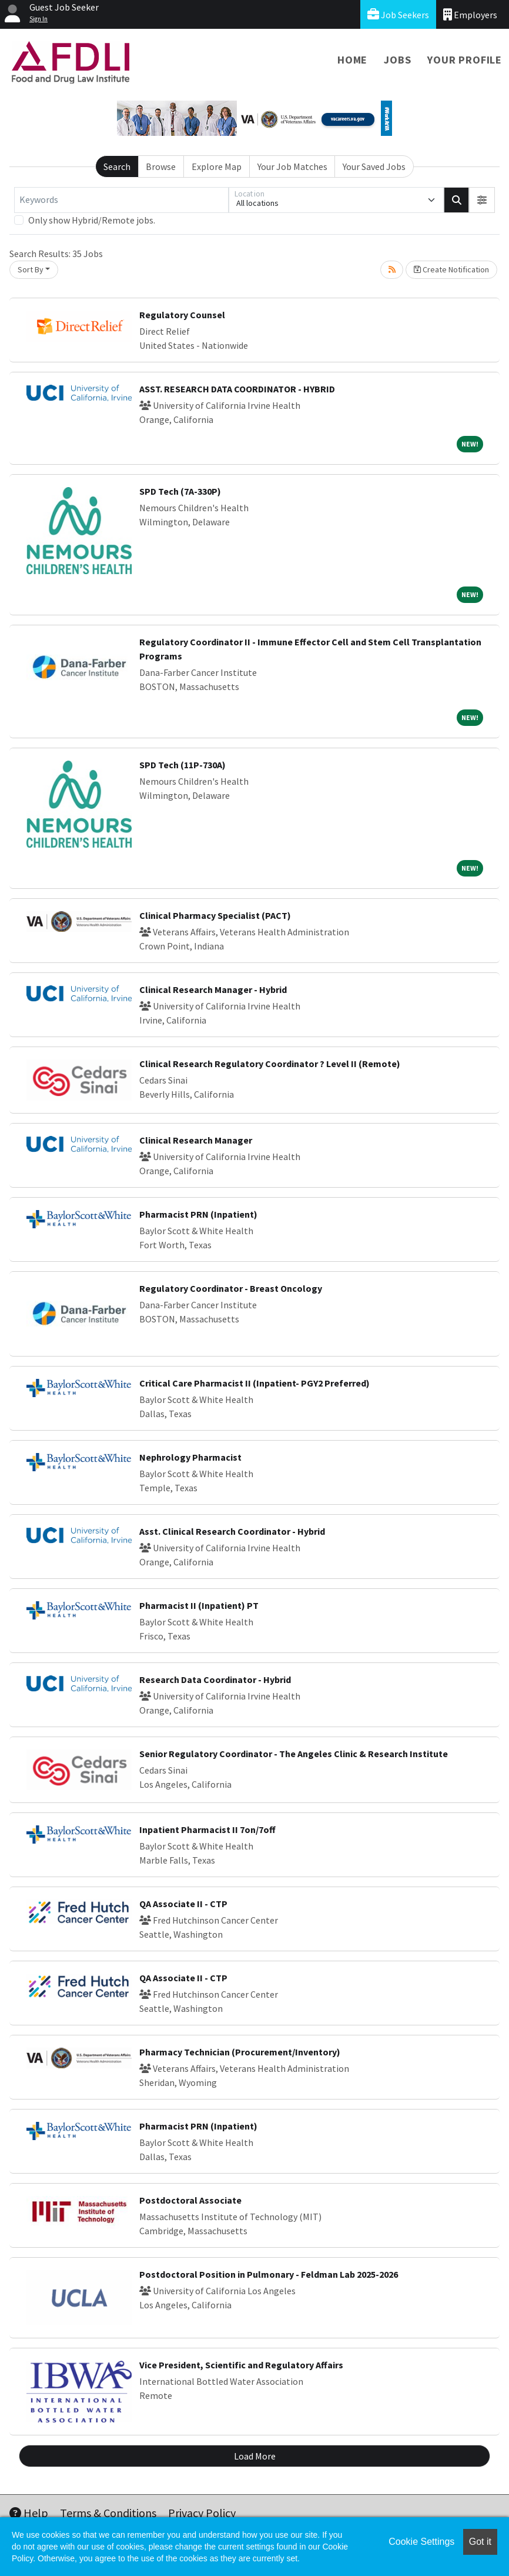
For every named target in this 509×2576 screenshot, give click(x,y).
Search (116, 166)
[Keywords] (121, 200)
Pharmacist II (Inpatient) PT (199, 1605)
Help (28, 2512)
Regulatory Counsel (182, 315)
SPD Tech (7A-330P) (180, 491)
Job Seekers (398, 14)
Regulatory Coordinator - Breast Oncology (230, 1288)
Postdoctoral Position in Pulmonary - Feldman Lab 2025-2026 (268, 2274)
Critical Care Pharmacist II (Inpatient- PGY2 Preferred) (254, 1383)
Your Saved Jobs (374, 166)
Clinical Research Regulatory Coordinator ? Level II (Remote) (269, 1063)
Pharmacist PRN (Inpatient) (198, 1214)
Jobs (397, 59)
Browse (161, 166)
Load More (255, 2456)
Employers (470, 14)
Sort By (30, 269)
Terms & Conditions (108, 2512)
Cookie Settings (421, 2542)
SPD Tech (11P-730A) (182, 765)
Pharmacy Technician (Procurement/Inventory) (239, 2052)
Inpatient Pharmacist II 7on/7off (207, 1829)
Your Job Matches (292, 166)
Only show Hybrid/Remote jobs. (91, 220)
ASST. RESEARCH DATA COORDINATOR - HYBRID (237, 389)
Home (352, 59)
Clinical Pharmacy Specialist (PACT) (215, 915)
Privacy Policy (202, 2512)
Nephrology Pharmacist (190, 1457)
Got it (480, 2542)
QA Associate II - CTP (183, 1903)
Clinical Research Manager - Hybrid (213, 989)
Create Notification (451, 269)
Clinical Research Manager (195, 1140)
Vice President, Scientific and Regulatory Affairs (241, 2365)
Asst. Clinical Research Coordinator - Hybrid (232, 1531)
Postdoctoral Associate (190, 2200)
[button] (482, 200)
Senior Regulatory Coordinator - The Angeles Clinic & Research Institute (293, 1753)
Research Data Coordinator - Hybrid (215, 1679)
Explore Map (217, 166)
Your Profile (464, 59)
